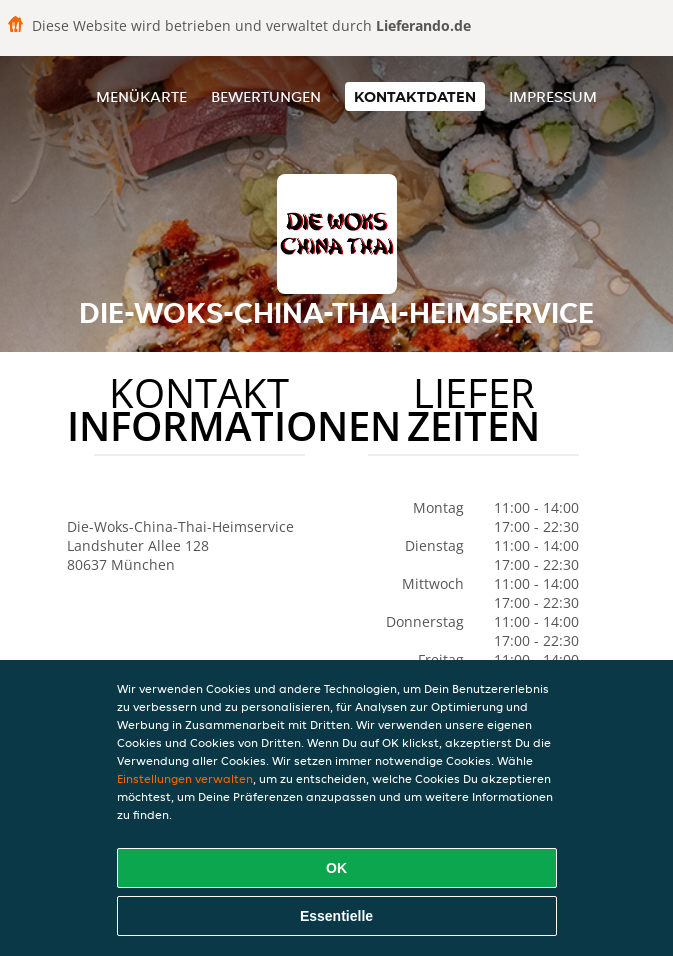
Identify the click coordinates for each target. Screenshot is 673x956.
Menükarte (141, 96)
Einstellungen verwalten (185, 778)
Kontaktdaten (415, 96)
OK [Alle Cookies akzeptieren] (336, 868)
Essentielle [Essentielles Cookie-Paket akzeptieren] (336, 916)
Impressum (553, 96)
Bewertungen (266, 96)
